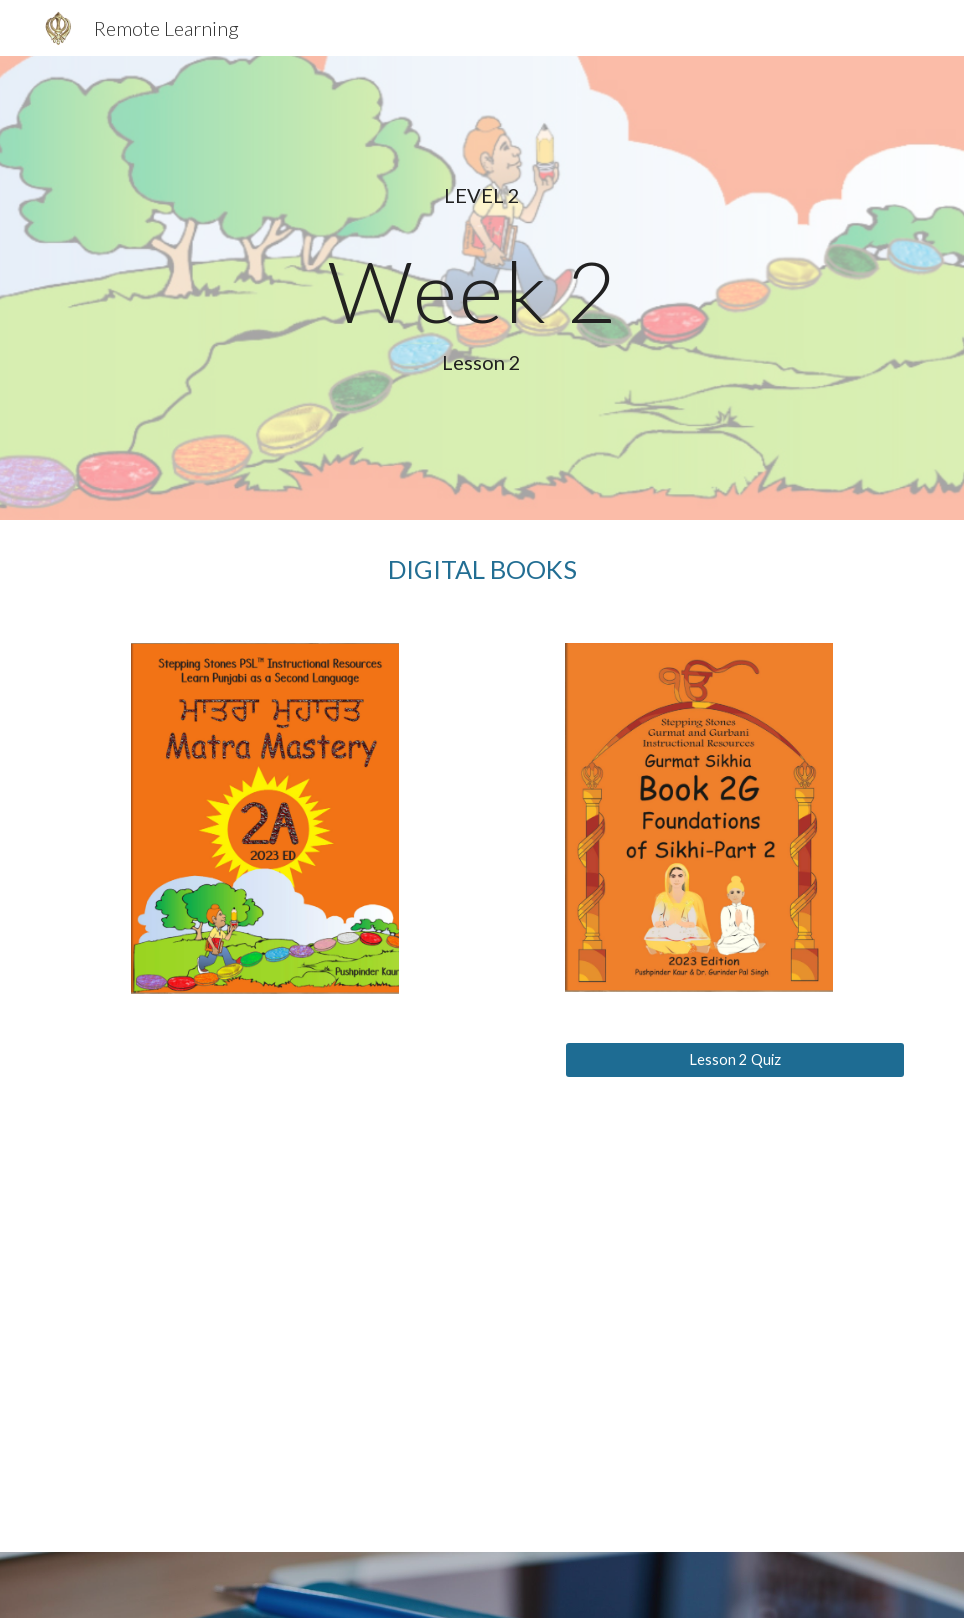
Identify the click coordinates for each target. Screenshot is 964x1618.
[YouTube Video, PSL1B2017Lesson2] (301, 1285)
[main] (482, 287)
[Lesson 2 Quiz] (735, 1060)
